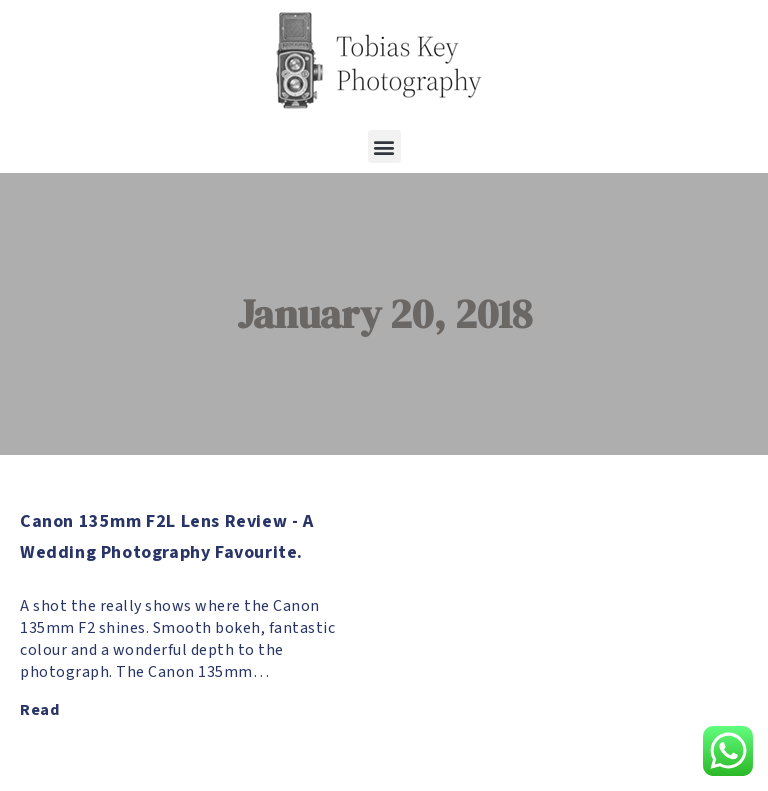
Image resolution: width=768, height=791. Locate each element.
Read (39, 710)
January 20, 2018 (384, 314)
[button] (384, 146)
